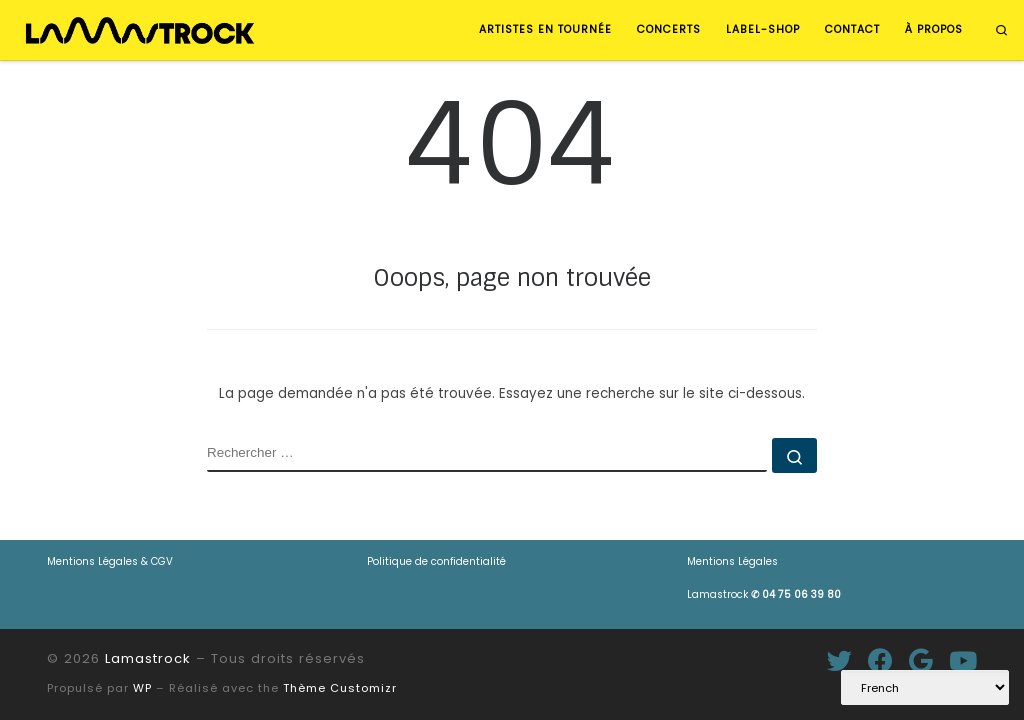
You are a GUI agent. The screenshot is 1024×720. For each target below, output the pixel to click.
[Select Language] (925, 687)
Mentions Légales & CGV (110, 561)
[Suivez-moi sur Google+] (921, 660)
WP (142, 688)
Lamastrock (764, 594)
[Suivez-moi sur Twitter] (839, 660)
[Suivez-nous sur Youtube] (963, 660)
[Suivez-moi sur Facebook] (880, 660)
